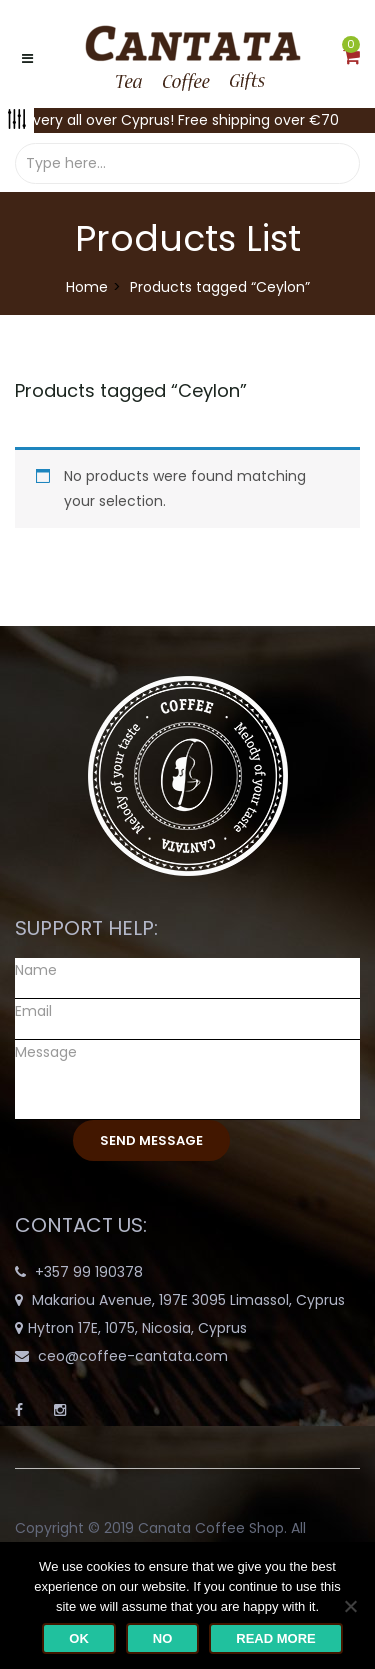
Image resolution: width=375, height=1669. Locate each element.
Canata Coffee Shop (211, 1528)
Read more (275, 1638)
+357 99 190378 (89, 1272)
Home (87, 287)
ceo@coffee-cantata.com (133, 1356)
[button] (351, 58)
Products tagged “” (131, 390)
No (163, 1638)
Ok (79, 1638)
